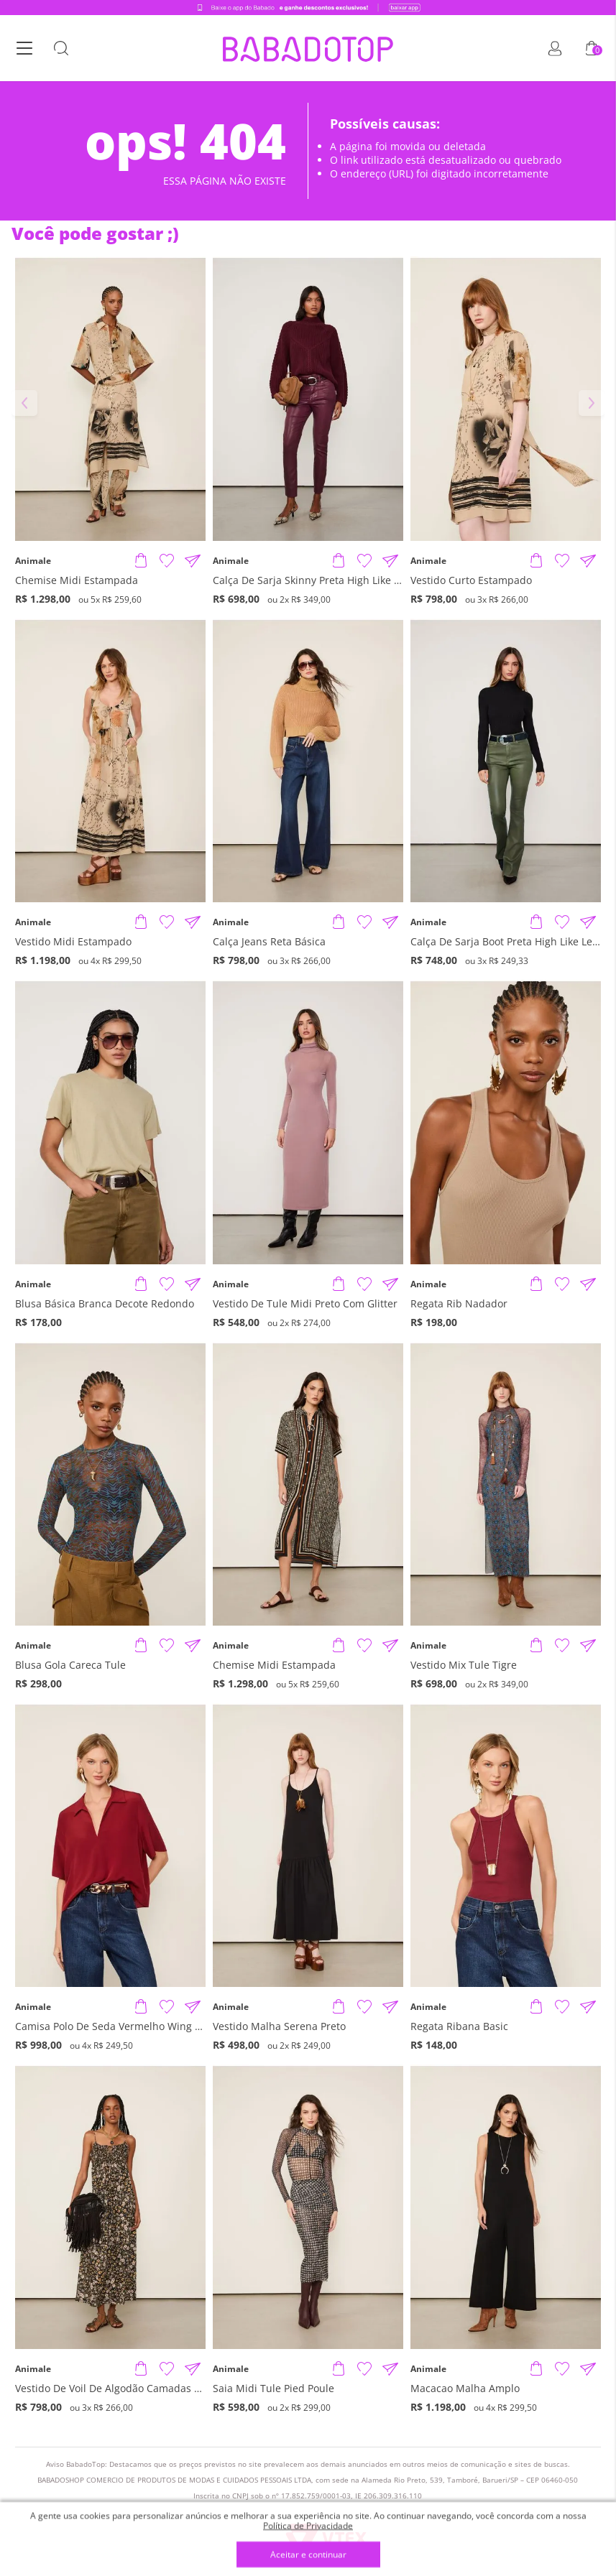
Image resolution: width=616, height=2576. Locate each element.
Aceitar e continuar (308, 2555)
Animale (33, 561)
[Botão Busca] (61, 49)
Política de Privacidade (308, 2525)
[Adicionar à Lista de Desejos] (167, 561)
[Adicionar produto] (141, 561)
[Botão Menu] (24, 49)
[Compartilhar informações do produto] (193, 561)
